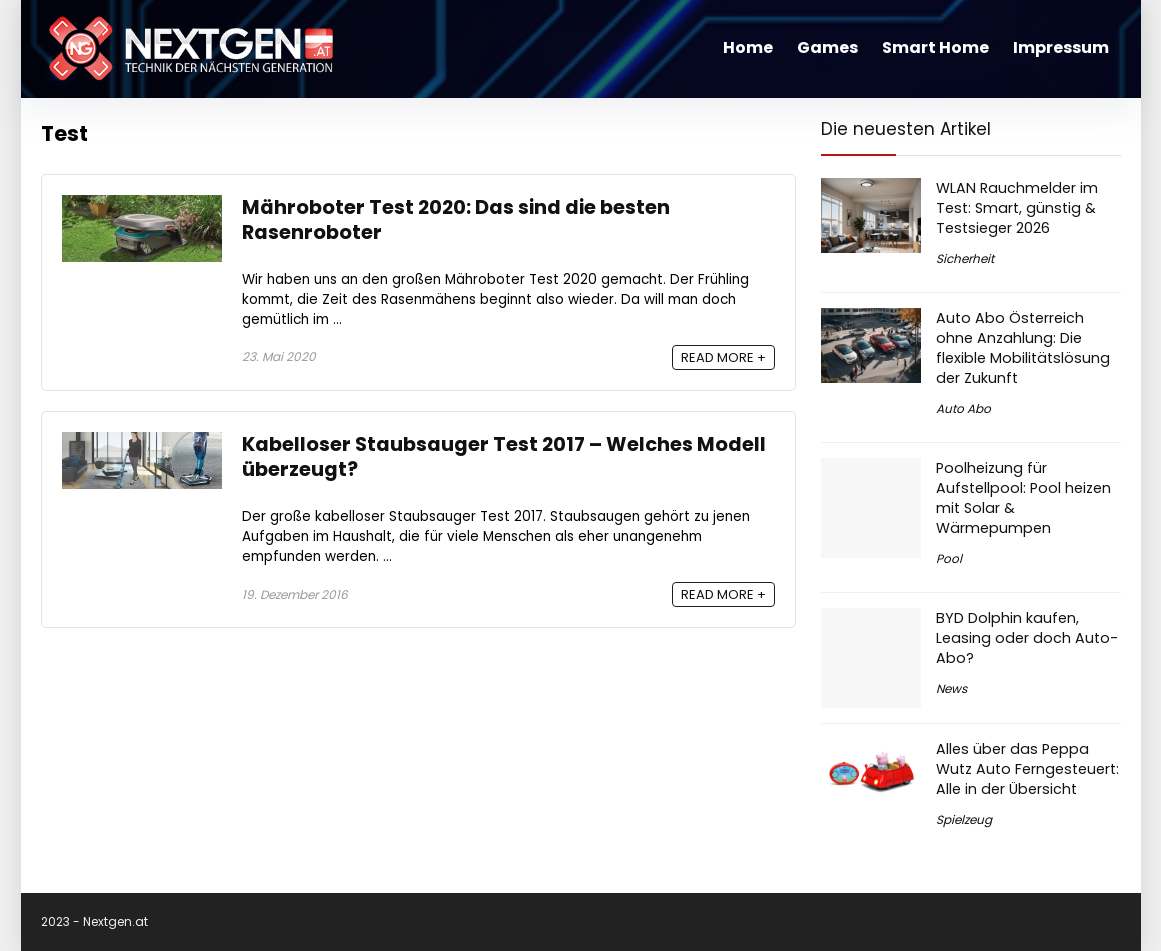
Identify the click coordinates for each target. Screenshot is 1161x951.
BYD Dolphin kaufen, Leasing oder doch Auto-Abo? (1027, 638)
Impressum (1061, 47)
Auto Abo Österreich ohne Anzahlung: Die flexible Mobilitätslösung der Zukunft (1023, 348)
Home (748, 47)
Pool (949, 558)
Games (827, 47)
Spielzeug (964, 819)
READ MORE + (723, 357)
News (951, 688)
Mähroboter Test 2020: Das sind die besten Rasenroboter (456, 220)
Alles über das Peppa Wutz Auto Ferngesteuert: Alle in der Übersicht (1027, 769)
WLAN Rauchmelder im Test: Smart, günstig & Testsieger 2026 (1017, 208)
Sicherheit (965, 258)
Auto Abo (963, 408)
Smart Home (935, 47)
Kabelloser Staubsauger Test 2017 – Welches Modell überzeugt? (504, 457)
